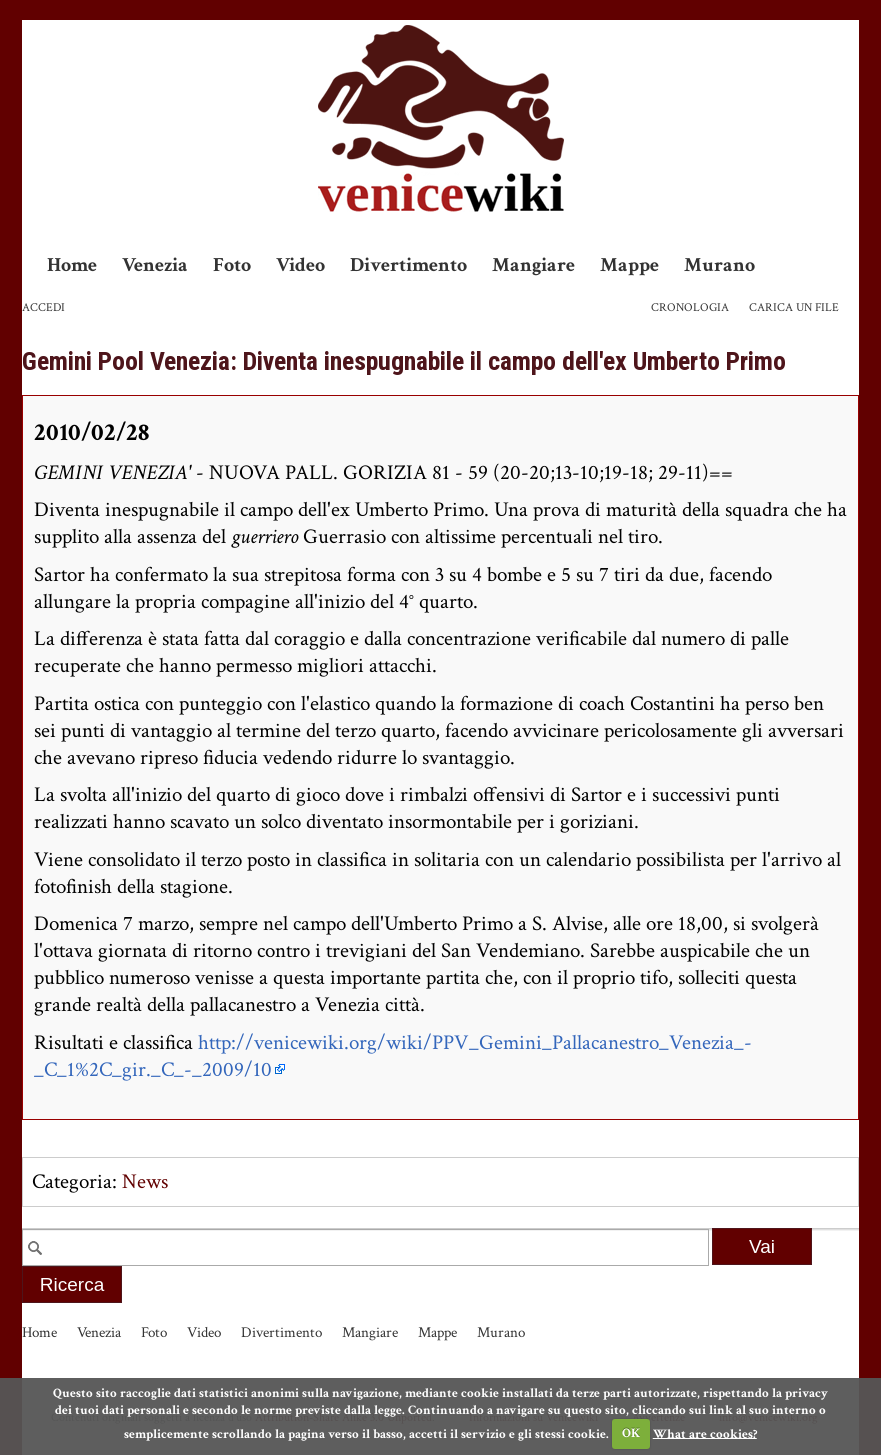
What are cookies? (705, 1433)
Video (300, 265)
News (145, 1181)
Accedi (43, 307)
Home (72, 265)
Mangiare (533, 265)
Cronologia (690, 307)
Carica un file (794, 307)
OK (631, 1433)
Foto (232, 265)
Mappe (629, 265)
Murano (719, 265)
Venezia (155, 265)
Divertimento (408, 265)
